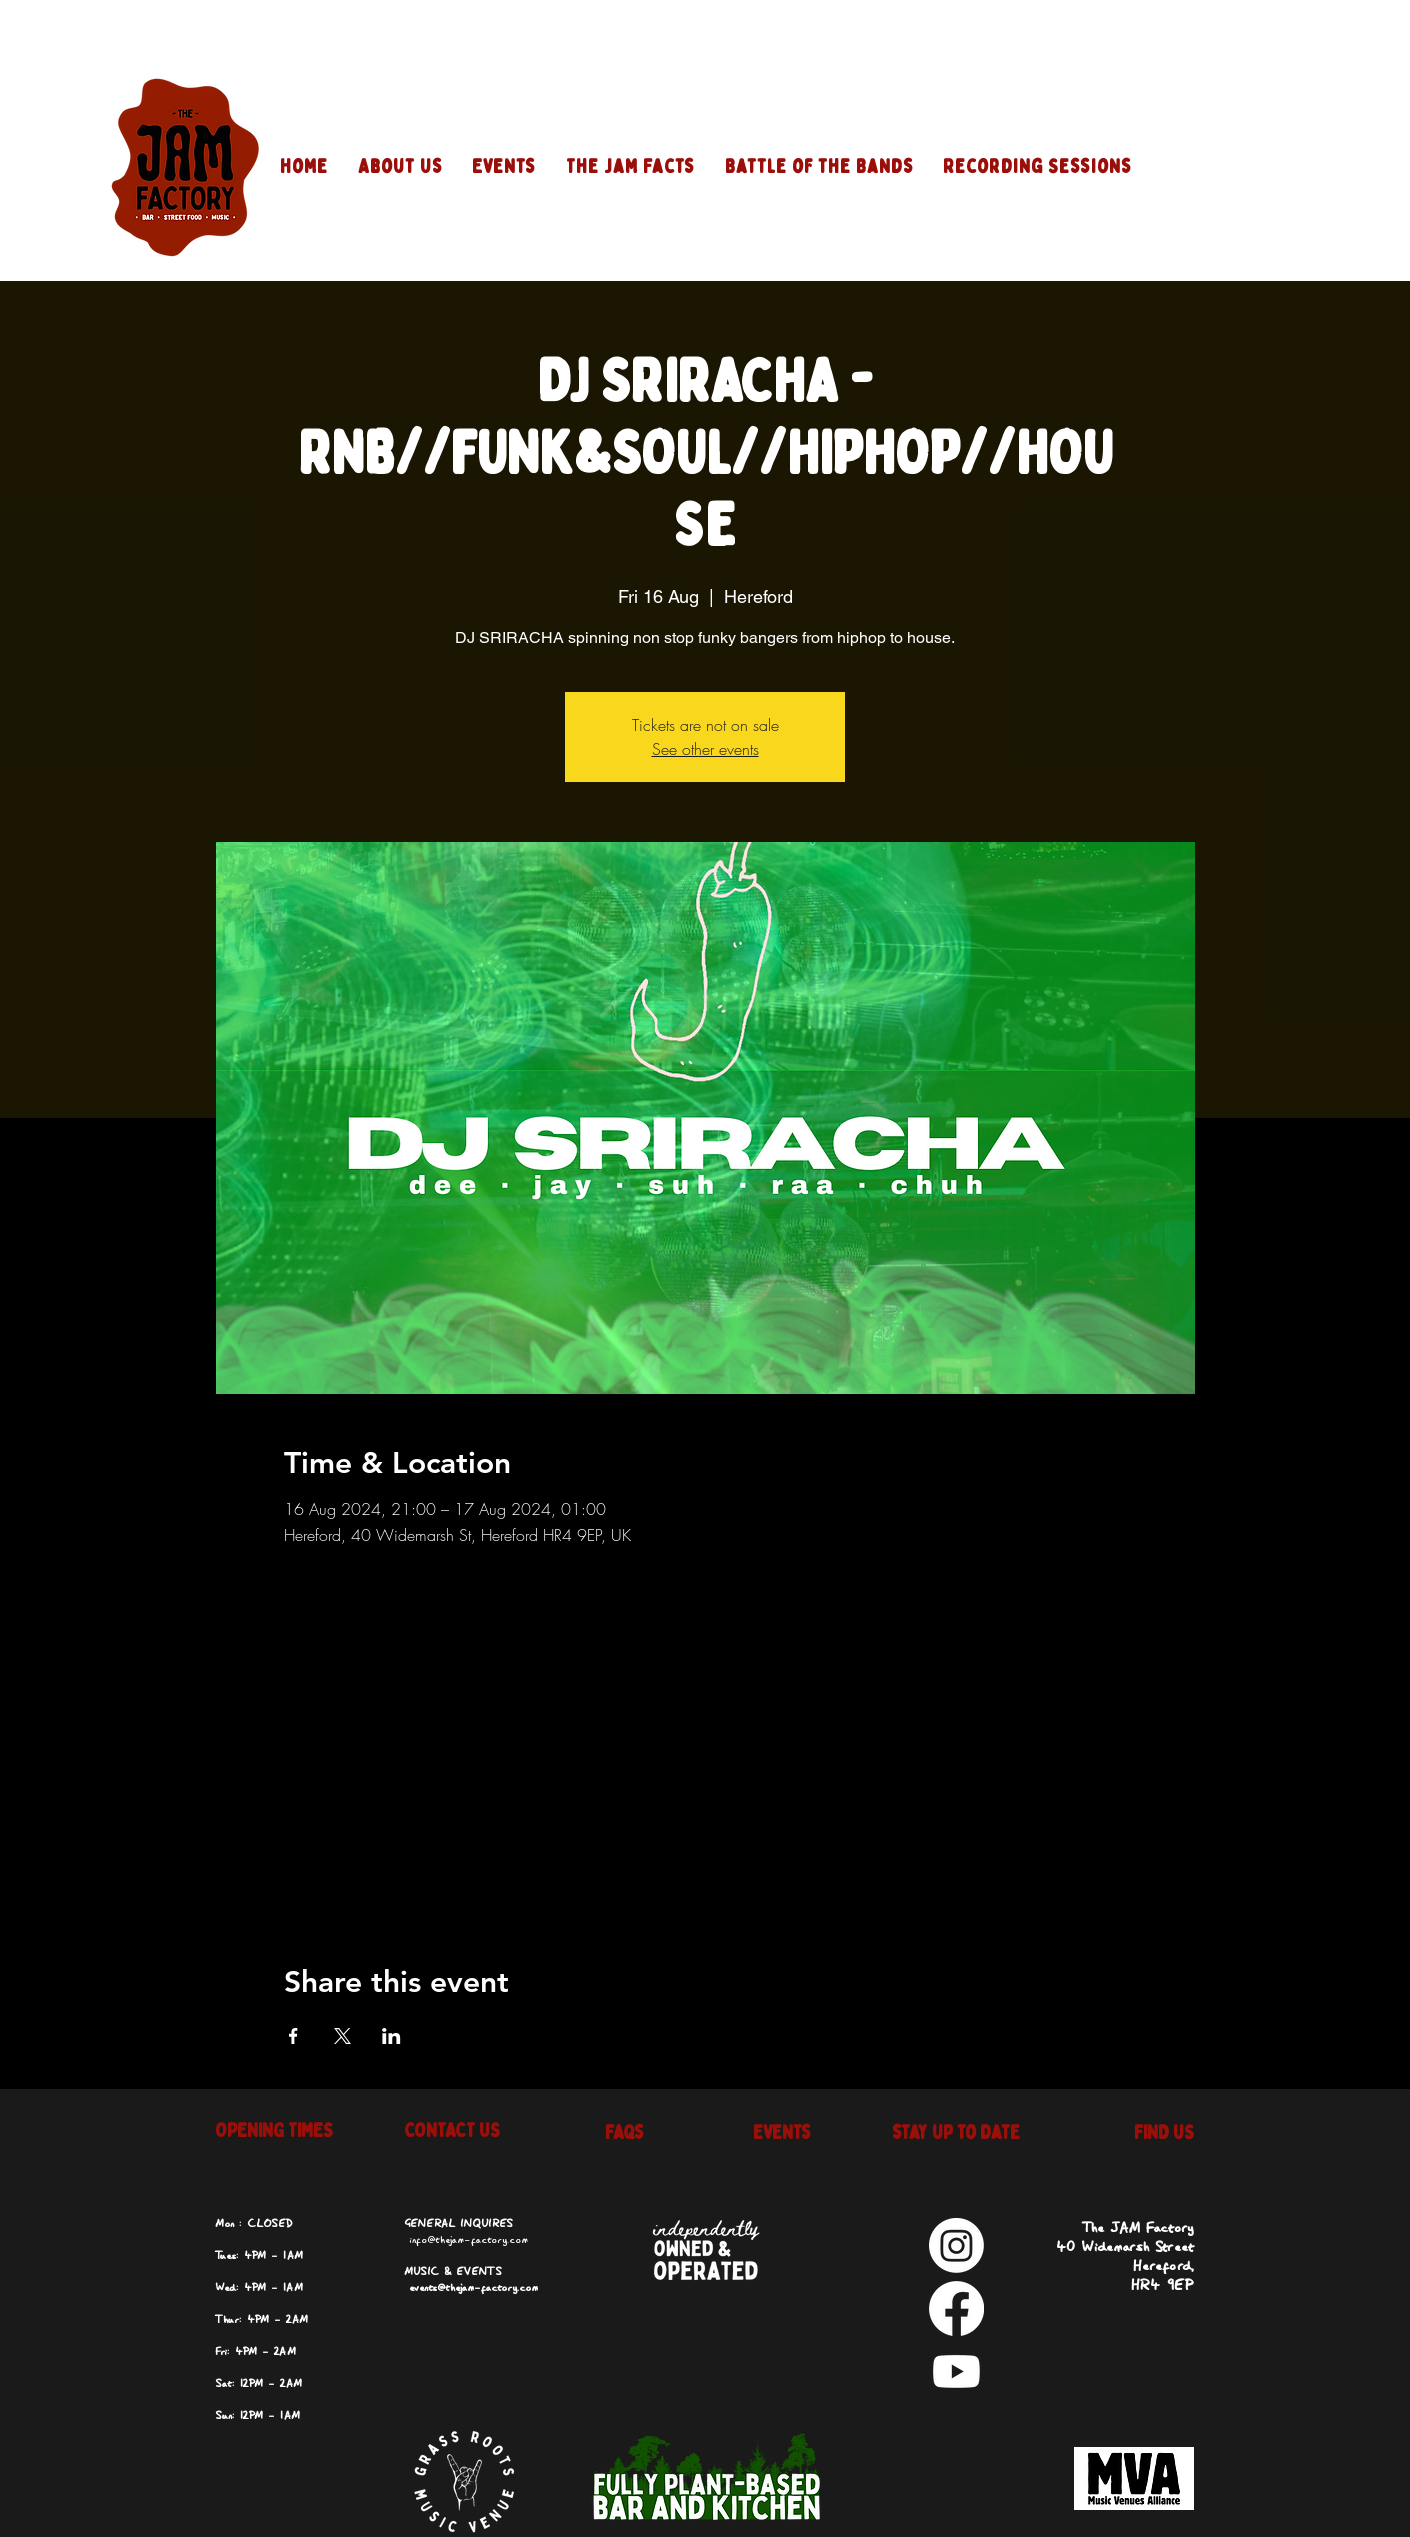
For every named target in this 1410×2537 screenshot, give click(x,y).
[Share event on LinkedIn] (391, 2036)
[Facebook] (1204, 167)
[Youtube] (1204, 230)
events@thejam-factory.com (473, 2288)
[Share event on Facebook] (293, 2036)
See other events (705, 749)
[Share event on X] (342, 2036)
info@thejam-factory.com (468, 2240)
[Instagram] (1204, 104)
